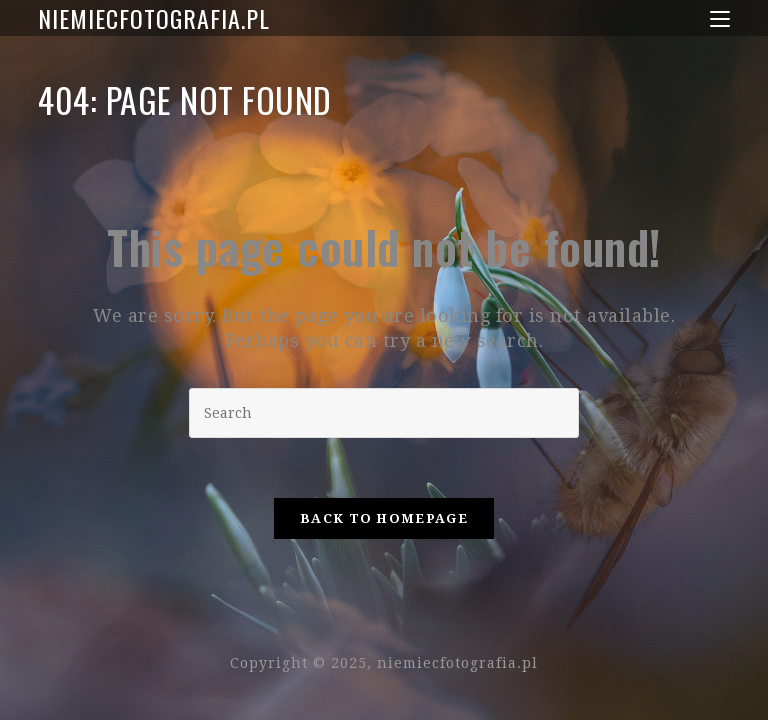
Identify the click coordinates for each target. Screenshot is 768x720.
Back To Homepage (384, 518)
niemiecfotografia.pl (154, 18)
